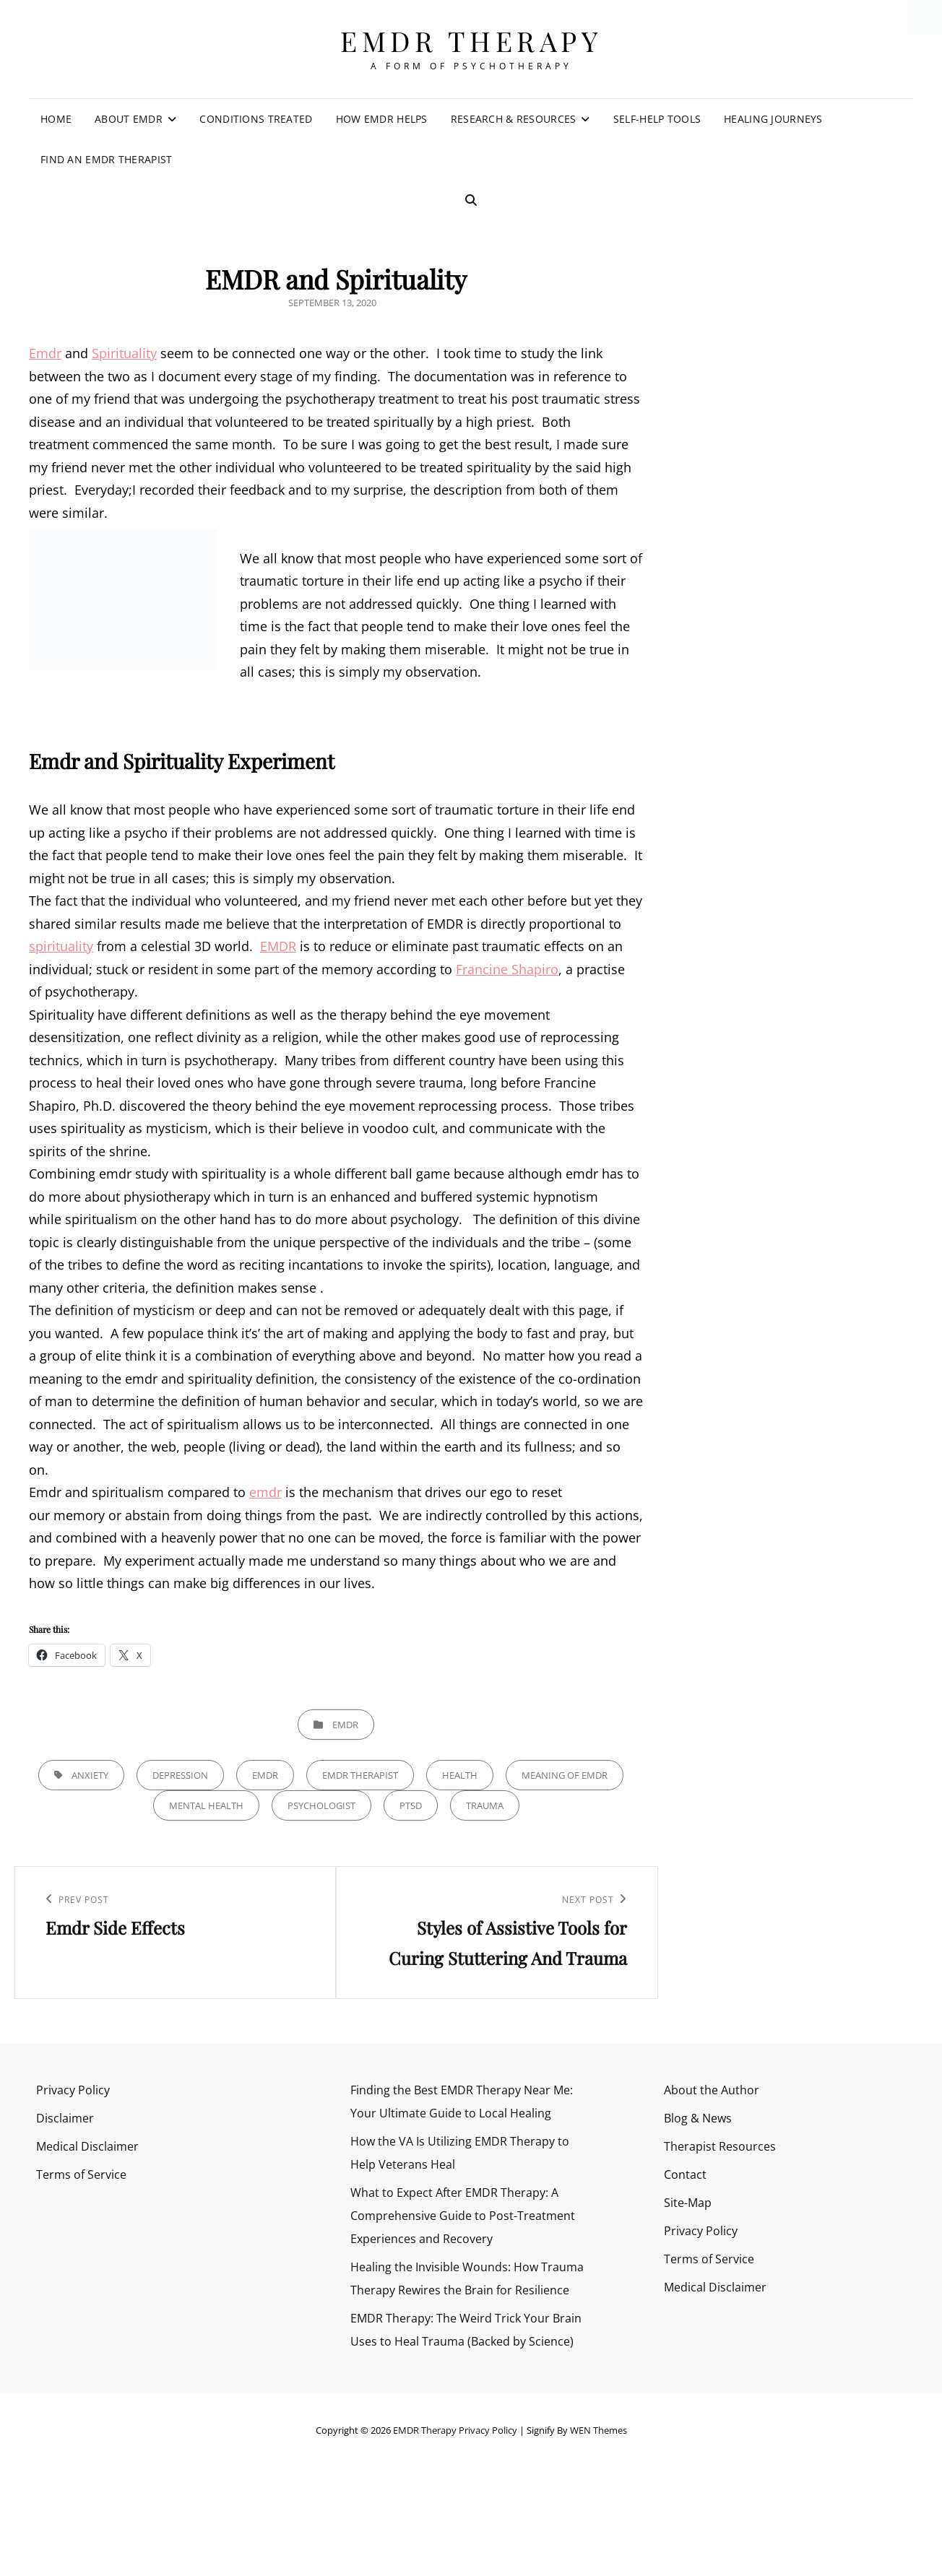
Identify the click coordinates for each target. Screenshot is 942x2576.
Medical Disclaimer (87, 2146)
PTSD (410, 1805)
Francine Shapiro (507, 969)
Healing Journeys (773, 119)
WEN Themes (598, 2430)
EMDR (278, 946)
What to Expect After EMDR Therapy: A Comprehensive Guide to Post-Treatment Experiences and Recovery (462, 2216)
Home (56, 119)
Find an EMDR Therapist (106, 159)
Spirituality (124, 353)
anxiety (90, 1775)
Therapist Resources (720, 2146)
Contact (685, 2174)
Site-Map (688, 2203)
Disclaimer (65, 2118)
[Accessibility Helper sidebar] (924, 17)
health (460, 1775)
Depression (180, 1775)
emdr (265, 1492)
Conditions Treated (255, 119)
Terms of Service (81, 2174)
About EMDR (129, 119)
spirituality (61, 946)
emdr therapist (360, 1775)
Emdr (45, 353)
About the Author (711, 2090)
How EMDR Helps (382, 119)
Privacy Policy (73, 2090)
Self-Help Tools (657, 119)
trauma (485, 1805)
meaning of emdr (565, 1775)
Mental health (206, 1805)
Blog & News (698, 2118)
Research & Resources (513, 119)
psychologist (321, 1805)
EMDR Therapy (471, 40)
